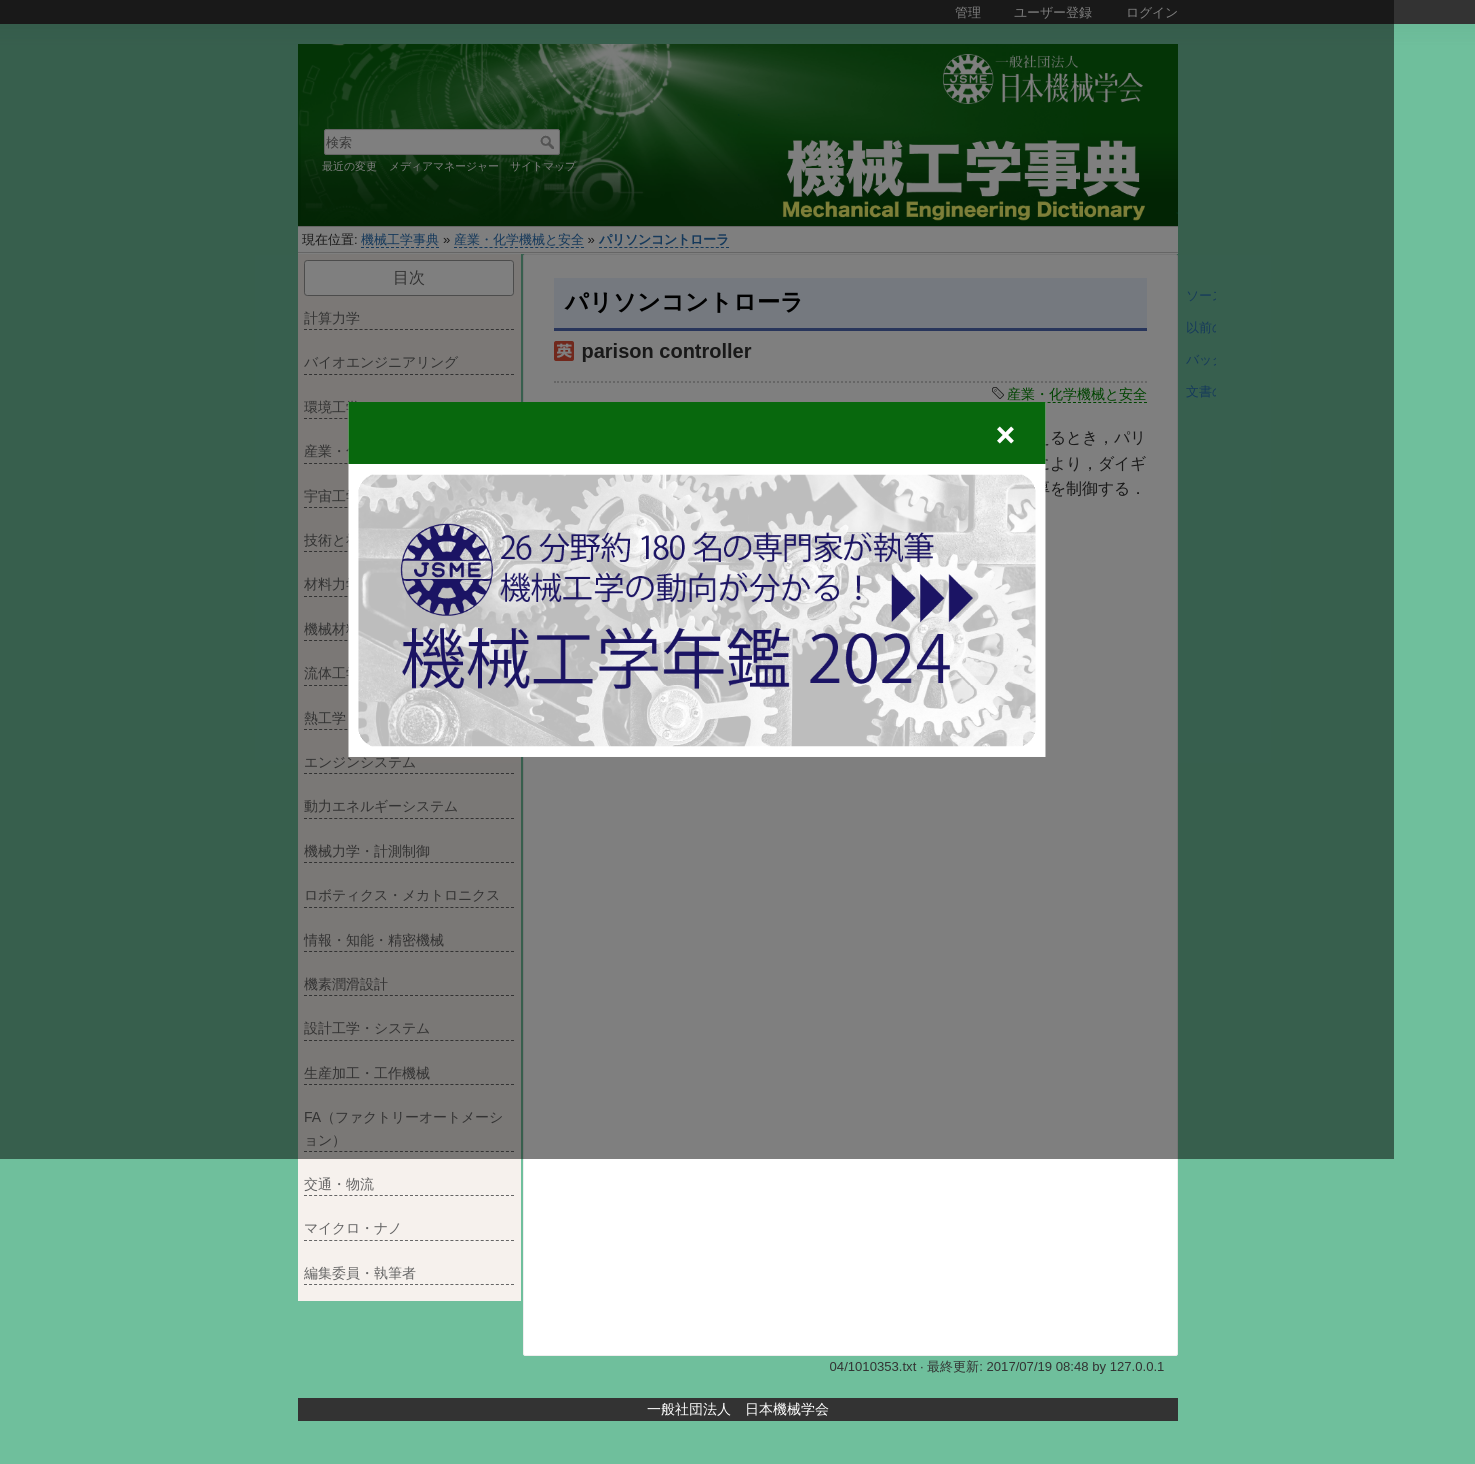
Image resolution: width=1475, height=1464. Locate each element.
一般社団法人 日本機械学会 (738, 1409)
